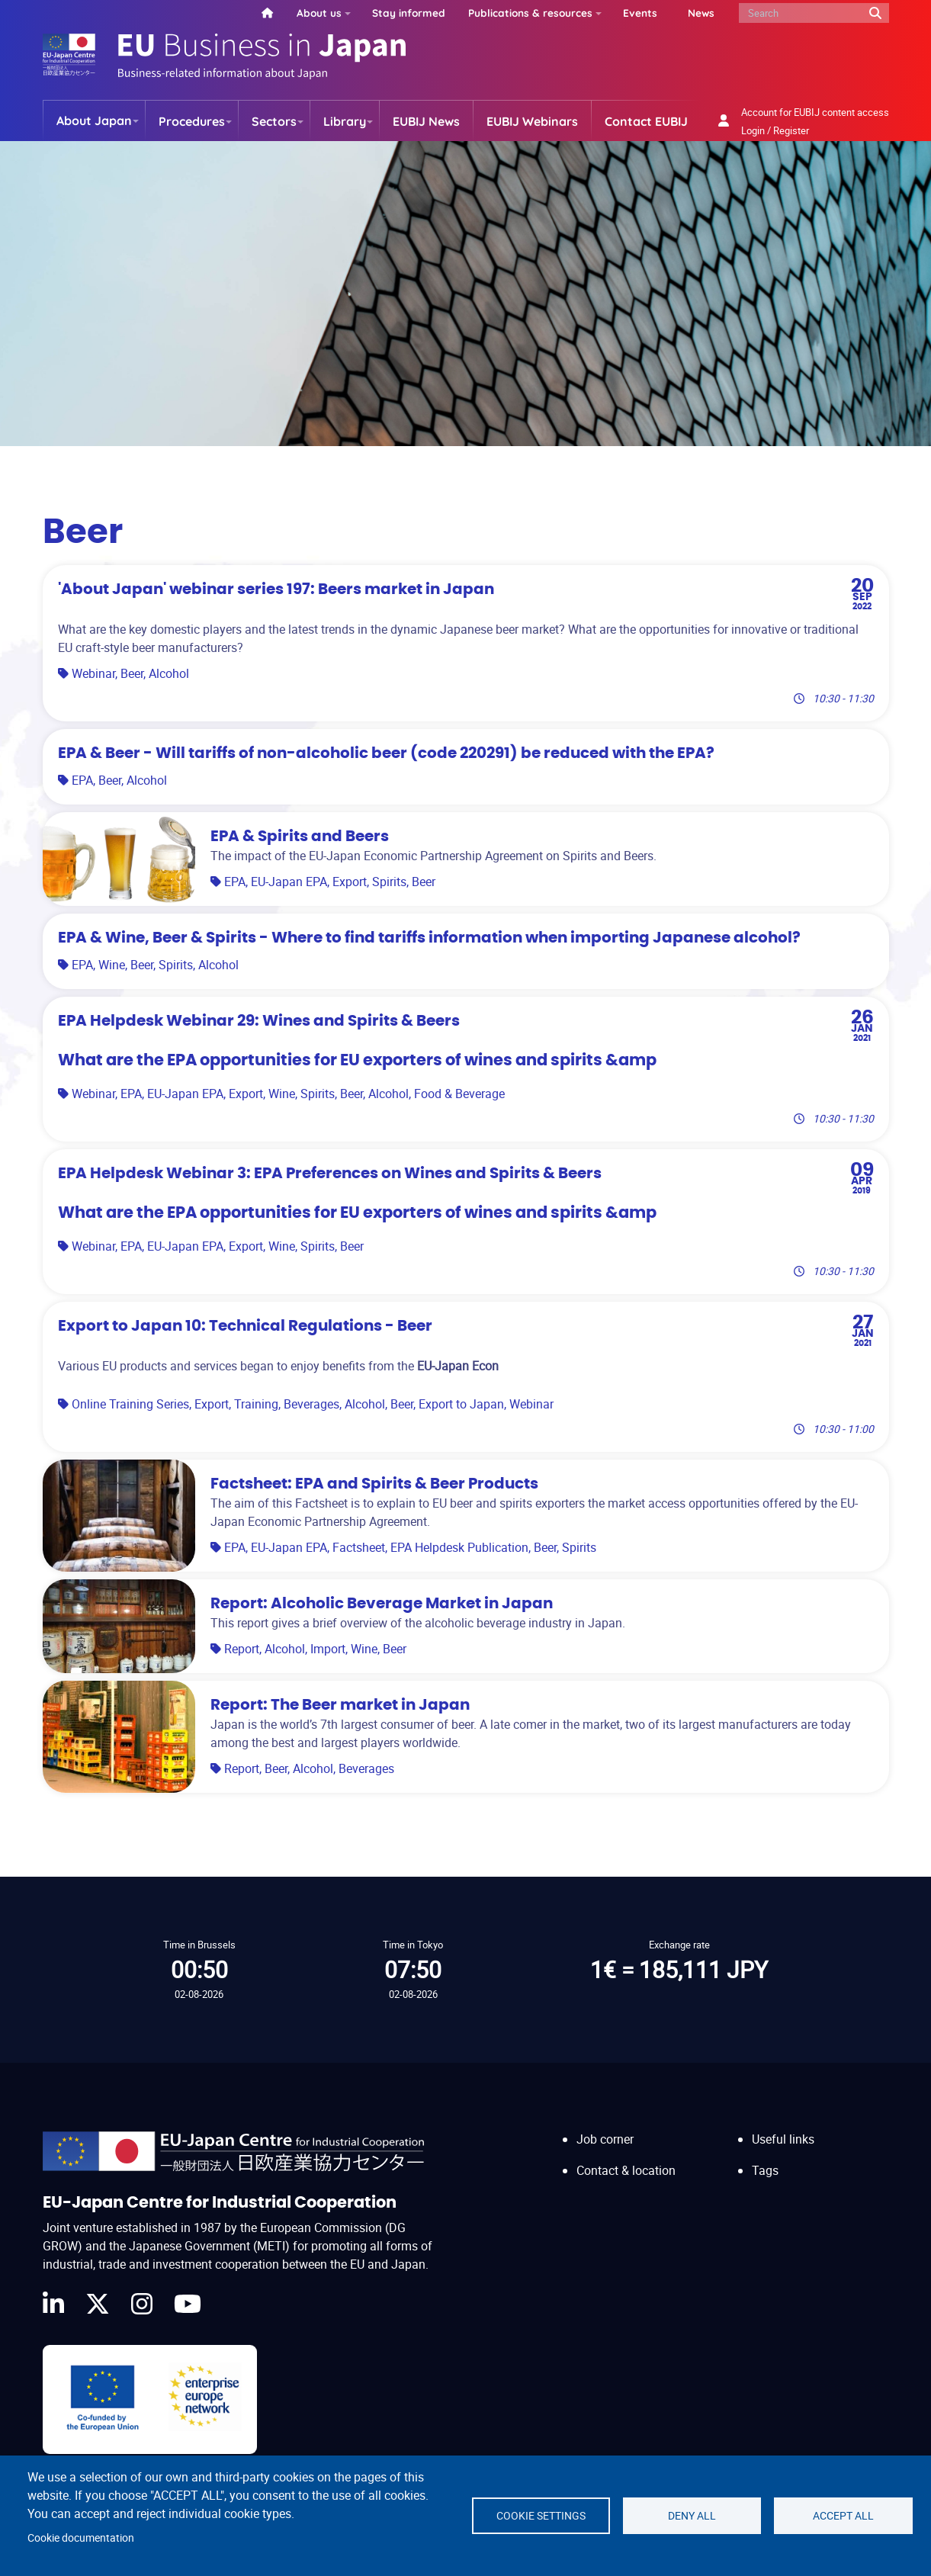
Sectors (274, 121)
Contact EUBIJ (646, 121)
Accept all (843, 2516)
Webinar (93, 673)
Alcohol (169, 673)
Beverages (311, 1404)
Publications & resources (530, 12)
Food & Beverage (459, 1093)
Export (349, 881)
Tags (765, 2170)
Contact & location (626, 2170)
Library (344, 121)
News (701, 12)
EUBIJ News (426, 121)
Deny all (692, 2516)
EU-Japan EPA (289, 881)
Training (256, 1404)
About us (319, 12)
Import (327, 1648)
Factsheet (358, 1547)
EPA (82, 780)
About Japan (94, 120)
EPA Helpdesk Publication (459, 1547)
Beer (131, 673)
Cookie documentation (80, 2538)
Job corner (605, 2139)
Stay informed (408, 12)
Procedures (192, 121)
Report (241, 1648)
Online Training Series (130, 1404)
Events (640, 12)
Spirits (389, 881)
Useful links (783, 2139)
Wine (111, 964)
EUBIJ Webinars (532, 121)
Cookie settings (541, 2516)
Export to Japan (461, 1404)
